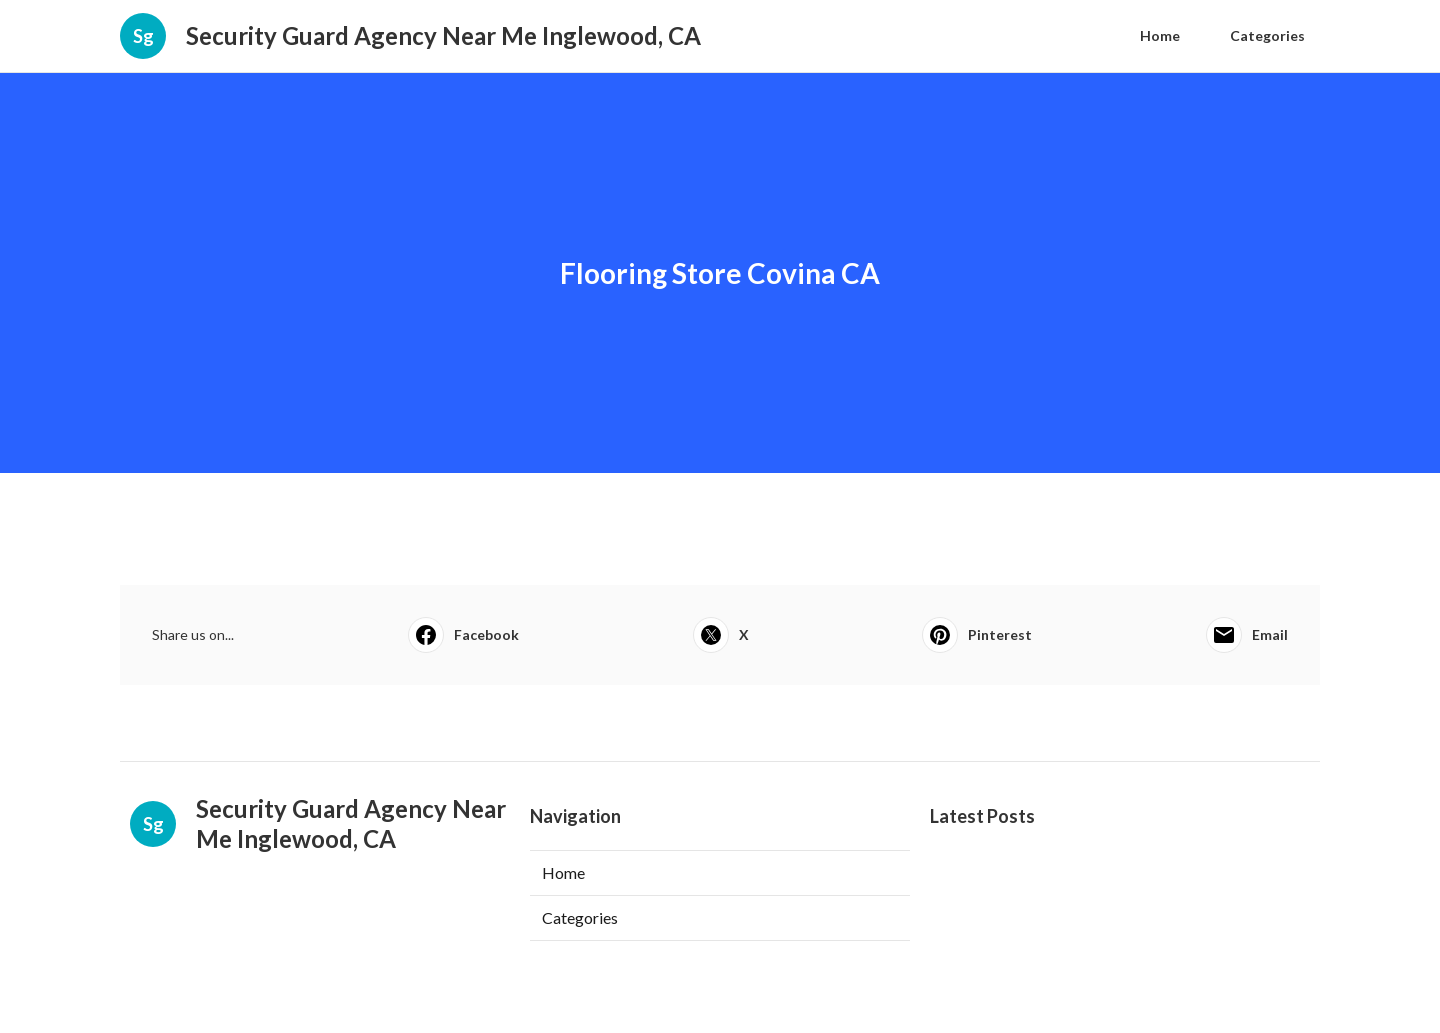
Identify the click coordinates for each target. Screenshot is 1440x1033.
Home (1160, 35)
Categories (1267, 35)
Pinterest (977, 635)
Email (1247, 635)
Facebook (463, 635)
